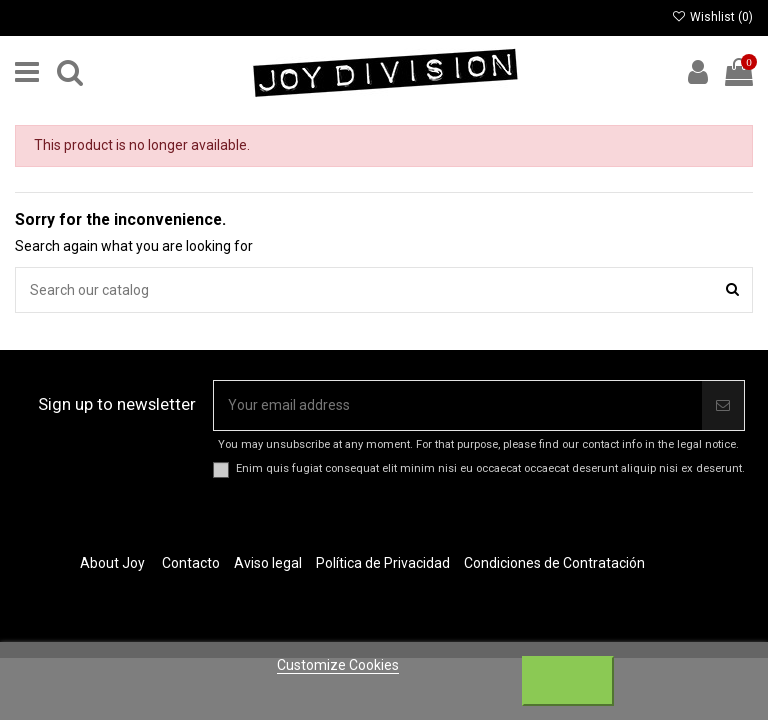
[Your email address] (458, 405)
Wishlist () (712, 17)
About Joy (112, 563)
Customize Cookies (338, 665)
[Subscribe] (723, 405)
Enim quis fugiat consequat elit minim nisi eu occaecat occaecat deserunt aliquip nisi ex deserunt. (490, 468)
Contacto (191, 563)
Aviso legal (268, 563)
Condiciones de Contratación (554, 563)
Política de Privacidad (383, 563)
